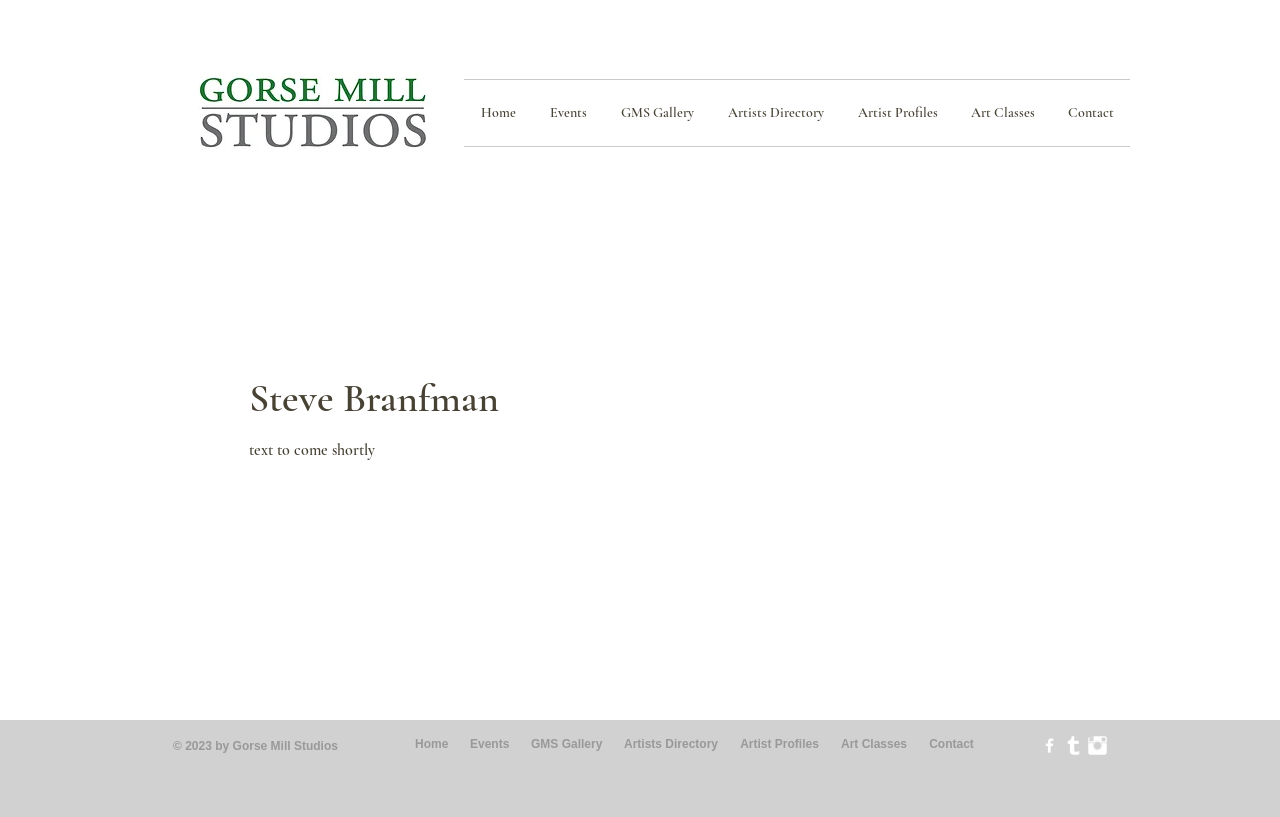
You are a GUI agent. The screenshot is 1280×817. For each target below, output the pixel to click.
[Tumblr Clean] (1073, 745)
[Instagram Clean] (1097, 745)
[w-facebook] (1049, 745)
